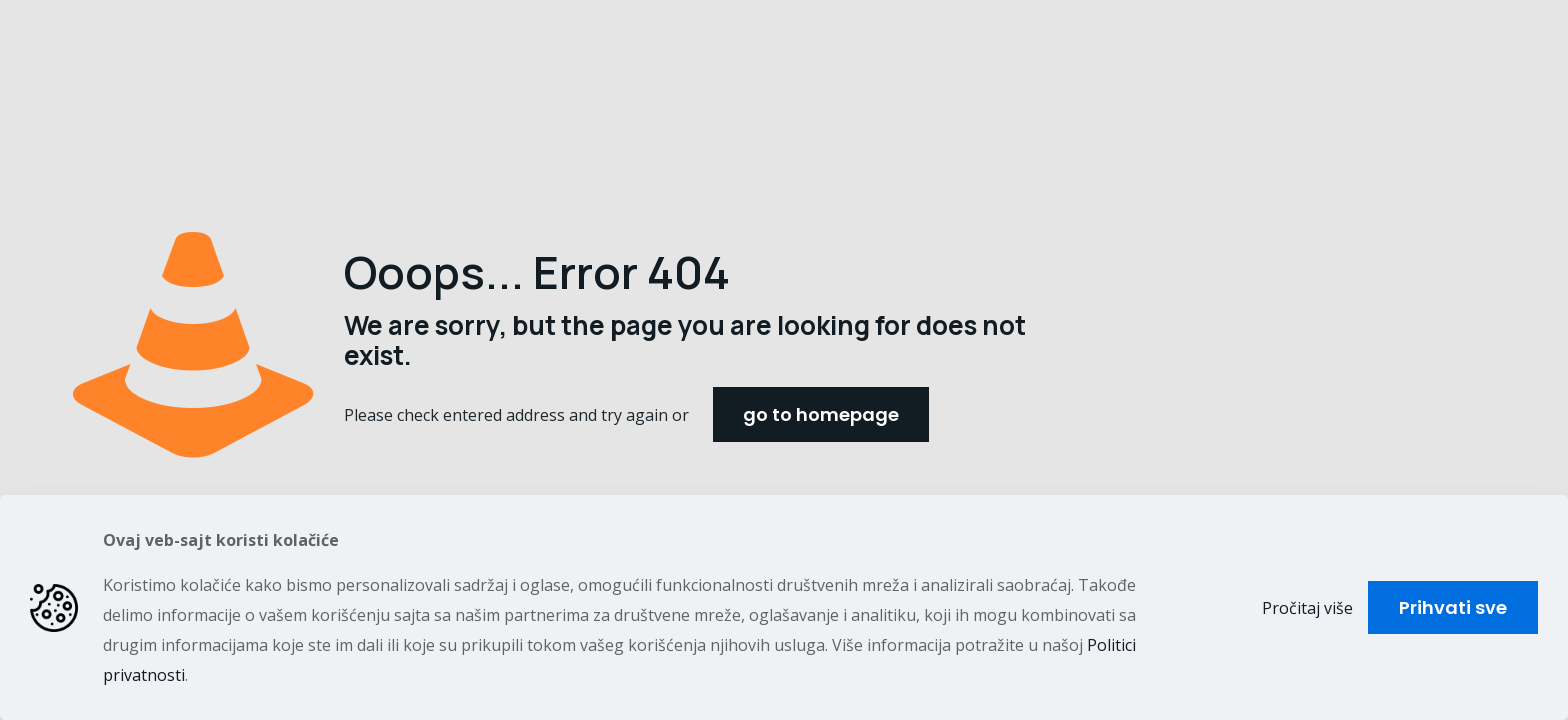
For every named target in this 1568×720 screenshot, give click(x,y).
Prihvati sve (1453, 607)
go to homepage (821, 414)
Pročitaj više (1307, 608)
